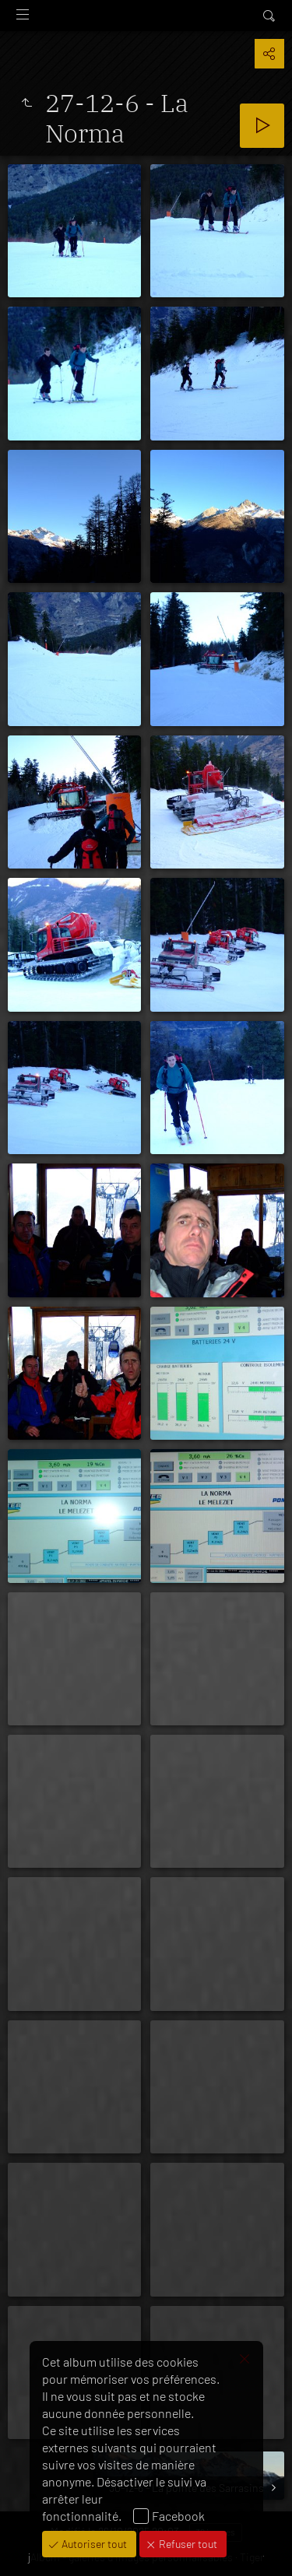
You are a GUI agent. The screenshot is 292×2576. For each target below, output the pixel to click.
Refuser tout (187, 2543)
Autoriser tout (93, 2543)
